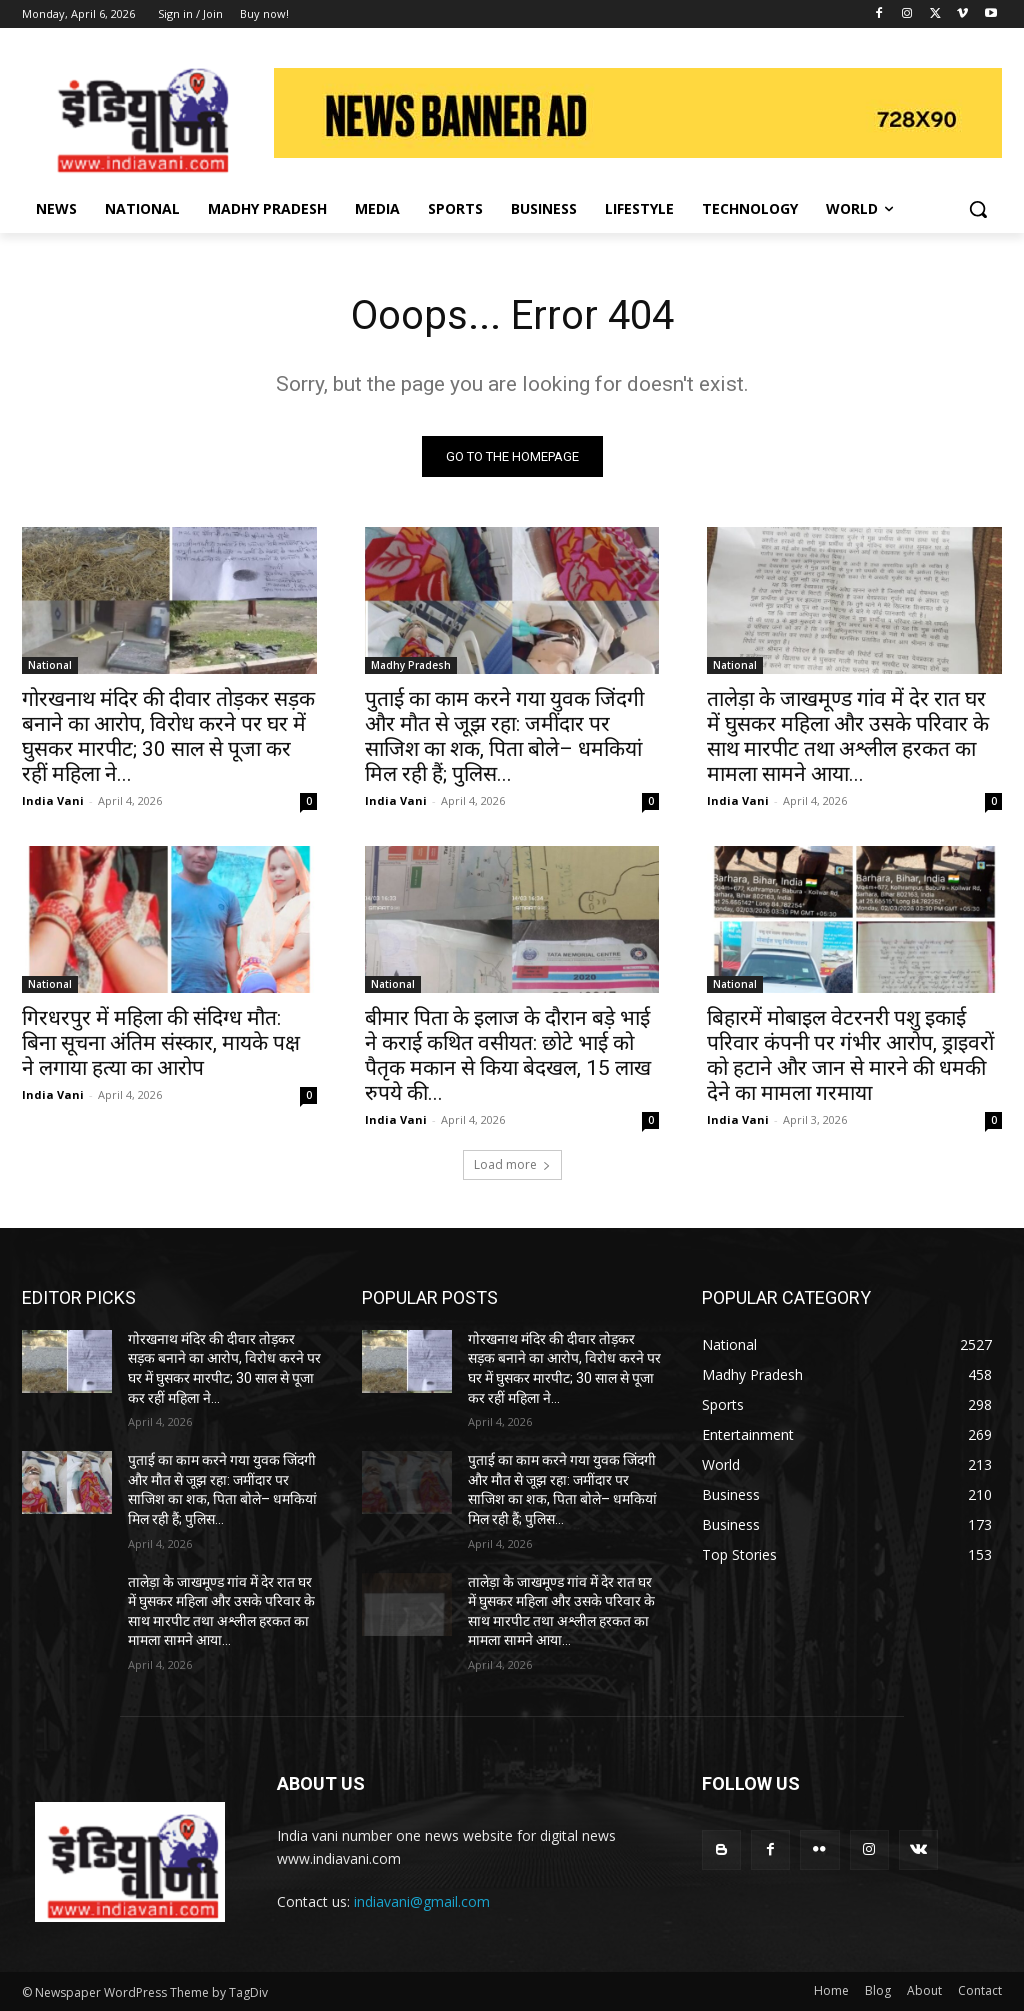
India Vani (53, 800)
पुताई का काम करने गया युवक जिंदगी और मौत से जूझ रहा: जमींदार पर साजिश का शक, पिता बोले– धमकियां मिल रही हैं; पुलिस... (504, 736)
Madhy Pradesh (411, 665)
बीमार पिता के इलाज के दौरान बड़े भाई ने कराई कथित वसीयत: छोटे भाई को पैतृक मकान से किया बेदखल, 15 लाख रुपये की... (508, 1056)
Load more (512, 1164)
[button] (978, 209)
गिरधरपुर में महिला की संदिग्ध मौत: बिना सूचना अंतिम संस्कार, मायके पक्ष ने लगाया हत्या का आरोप (161, 1044)
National (50, 665)
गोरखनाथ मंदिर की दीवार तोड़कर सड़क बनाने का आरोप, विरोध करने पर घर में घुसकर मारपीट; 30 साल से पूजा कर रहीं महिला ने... (168, 736)
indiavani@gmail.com (422, 1901)
